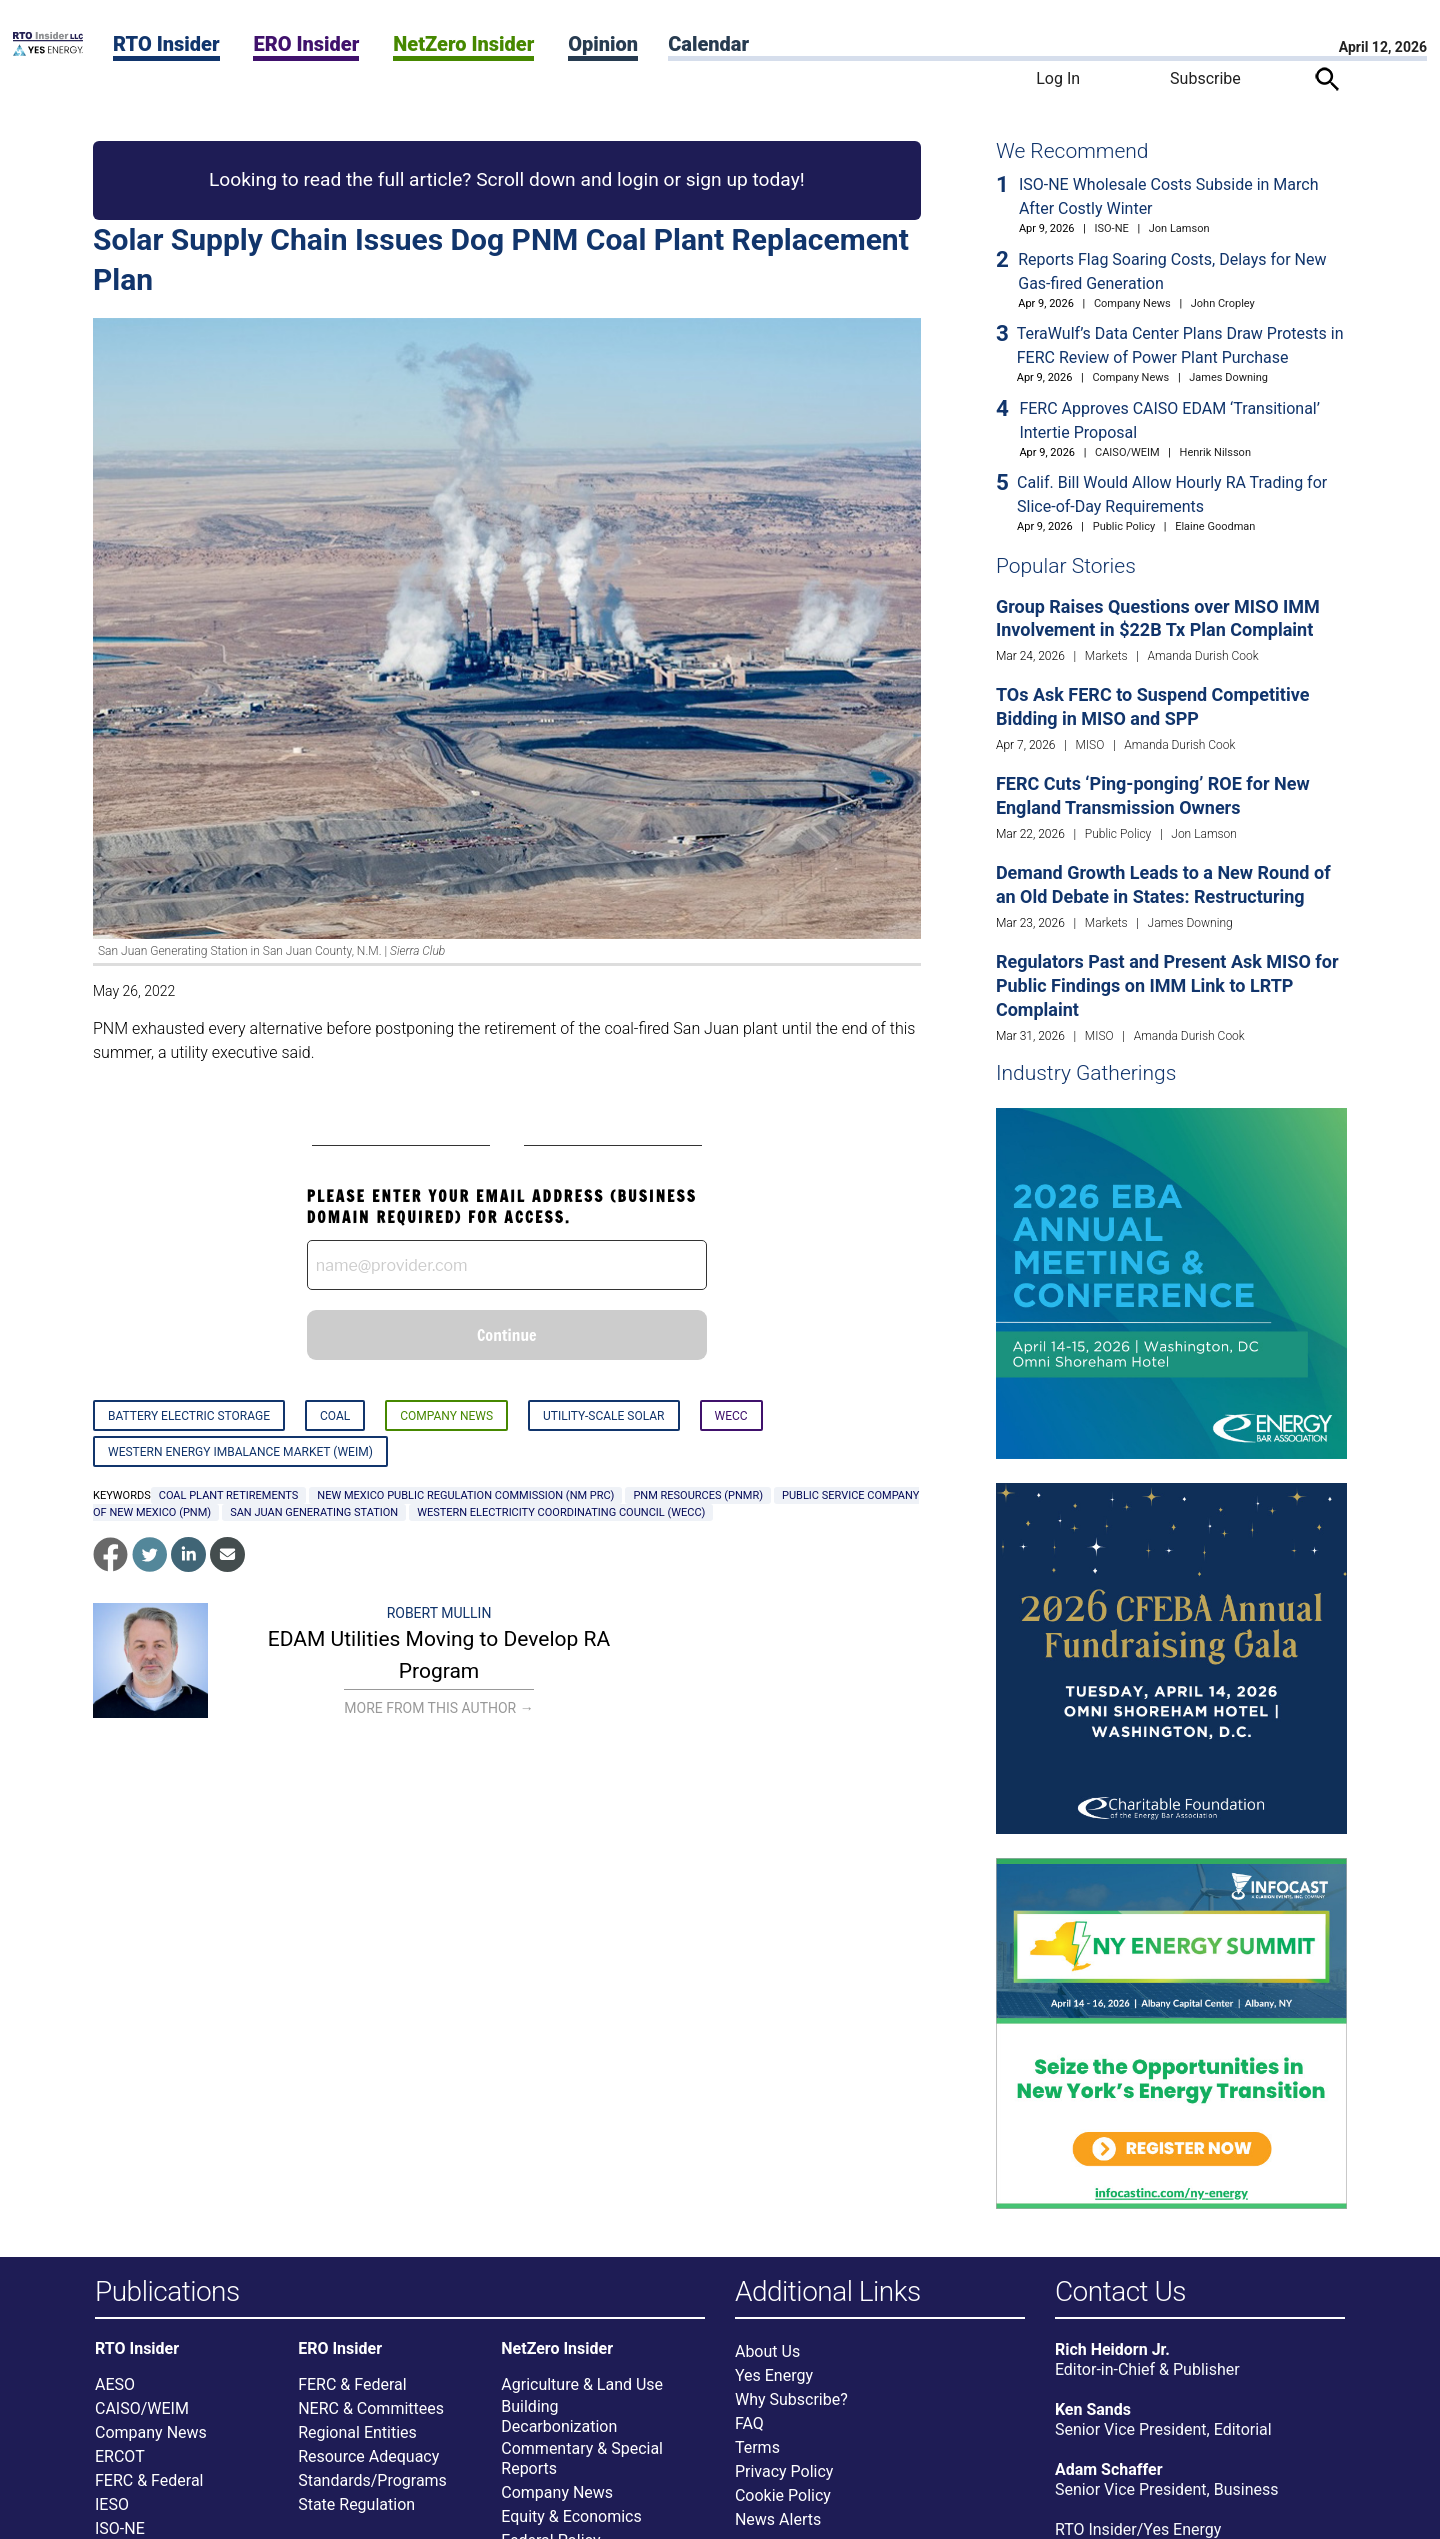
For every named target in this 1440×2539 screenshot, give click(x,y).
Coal (335, 1416)
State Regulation (356, 2513)
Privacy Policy (784, 2480)
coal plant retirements (229, 1495)
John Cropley (1223, 303)
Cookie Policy (783, 2504)
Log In (1058, 78)
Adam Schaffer (1109, 2478)
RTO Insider (166, 44)
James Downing (1228, 377)
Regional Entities (357, 2441)
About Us (767, 2360)
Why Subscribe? (791, 2408)
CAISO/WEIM (1127, 452)
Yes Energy (774, 2384)
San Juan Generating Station (314, 1512)
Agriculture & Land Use (582, 2393)
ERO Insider (306, 44)
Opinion (603, 44)
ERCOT (120, 2465)
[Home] (48, 50)
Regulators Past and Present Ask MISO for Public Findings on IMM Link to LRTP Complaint (1167, 985)
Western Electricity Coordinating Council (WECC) (561, 1512)
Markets (1106, 656)
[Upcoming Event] (1171, 1282)
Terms (757, 2456)
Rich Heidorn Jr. (1112, 2358)
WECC (731, 1416)
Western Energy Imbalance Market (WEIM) (240, 1452)
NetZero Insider (463, 44)
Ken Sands (1093, 2418)
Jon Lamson (1179, 228)
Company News (446, 1416)
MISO (1090, 745)
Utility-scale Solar (603, 1416)
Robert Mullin (439, 1613)
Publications (167, 2292)
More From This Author (438, 1708)
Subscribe (1205, 78)
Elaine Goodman (1215, 526)
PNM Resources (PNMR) (698, 1495)
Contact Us (1120, 2292)
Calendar (708, 44)
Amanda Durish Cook (1203, 656)
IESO (112, 2513)
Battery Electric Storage (189, 1416)
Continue (507, 1335)
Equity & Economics (571, 2525)
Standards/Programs (372, 2489)
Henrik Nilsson (1215, 452)
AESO (115, 2393)
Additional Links (828, 2292)
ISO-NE (1112, 228)
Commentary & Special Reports (582, 2467)
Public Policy (1124, 526)
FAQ (749, 2432)
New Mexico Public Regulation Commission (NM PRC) (465, 1495)
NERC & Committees (371, 2417)
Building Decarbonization (559, 2425)
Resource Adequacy (368, 2465)
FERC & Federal (149, 2489)
